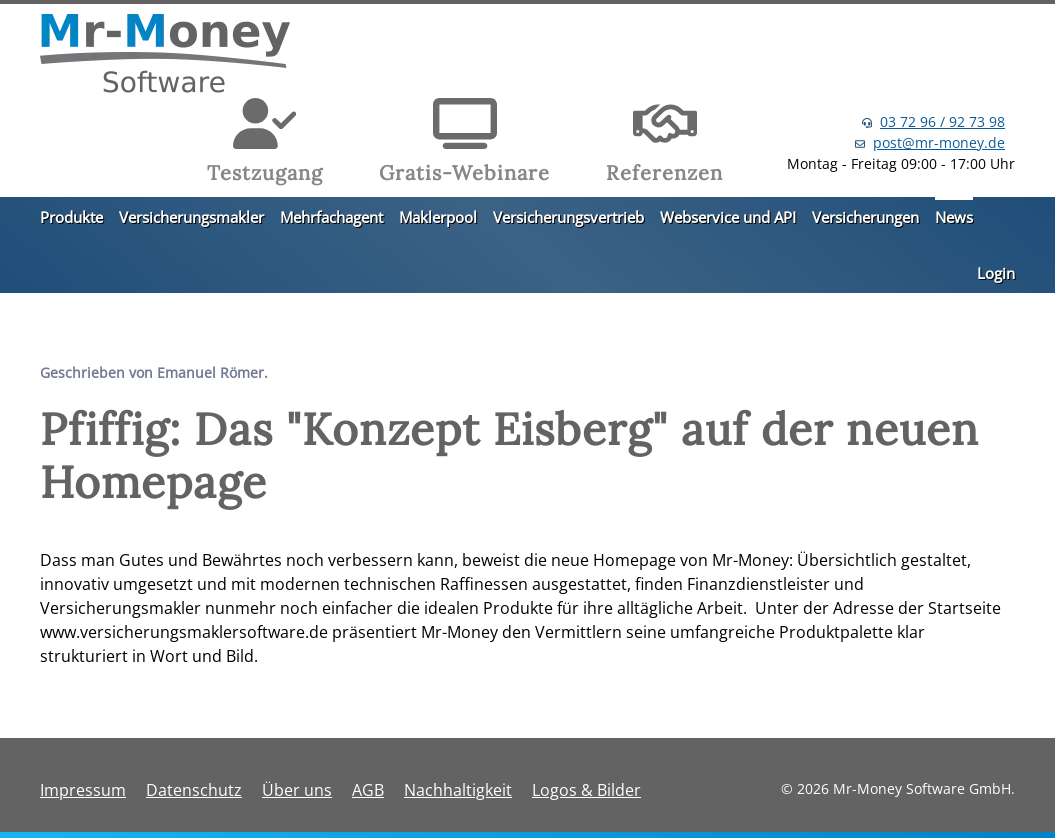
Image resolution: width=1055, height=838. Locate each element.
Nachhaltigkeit (458, 790)
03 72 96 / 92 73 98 (942, 121)
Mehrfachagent (331, 217)
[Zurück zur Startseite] (165, 56)
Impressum (83, 790)
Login (996, 273)
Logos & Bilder (586, 790)
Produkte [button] (71, 217)
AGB (368, 790)
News (954, 217)
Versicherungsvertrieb (568, 217)
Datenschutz (194, 790)
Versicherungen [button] (865, 217)
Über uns (297, 790)
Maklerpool (438, 217)
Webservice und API (728, 217)
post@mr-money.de (939, 142)
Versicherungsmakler (191, 217)
